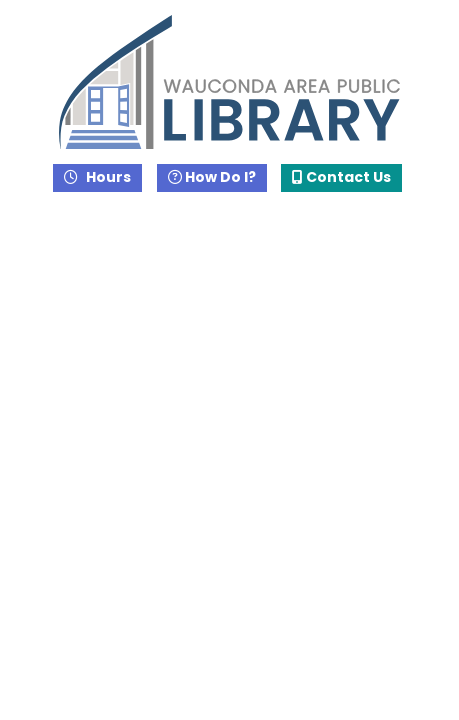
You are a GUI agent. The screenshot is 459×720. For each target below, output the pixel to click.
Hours (107, 177)
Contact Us (341, 177)
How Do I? (212, 177)
